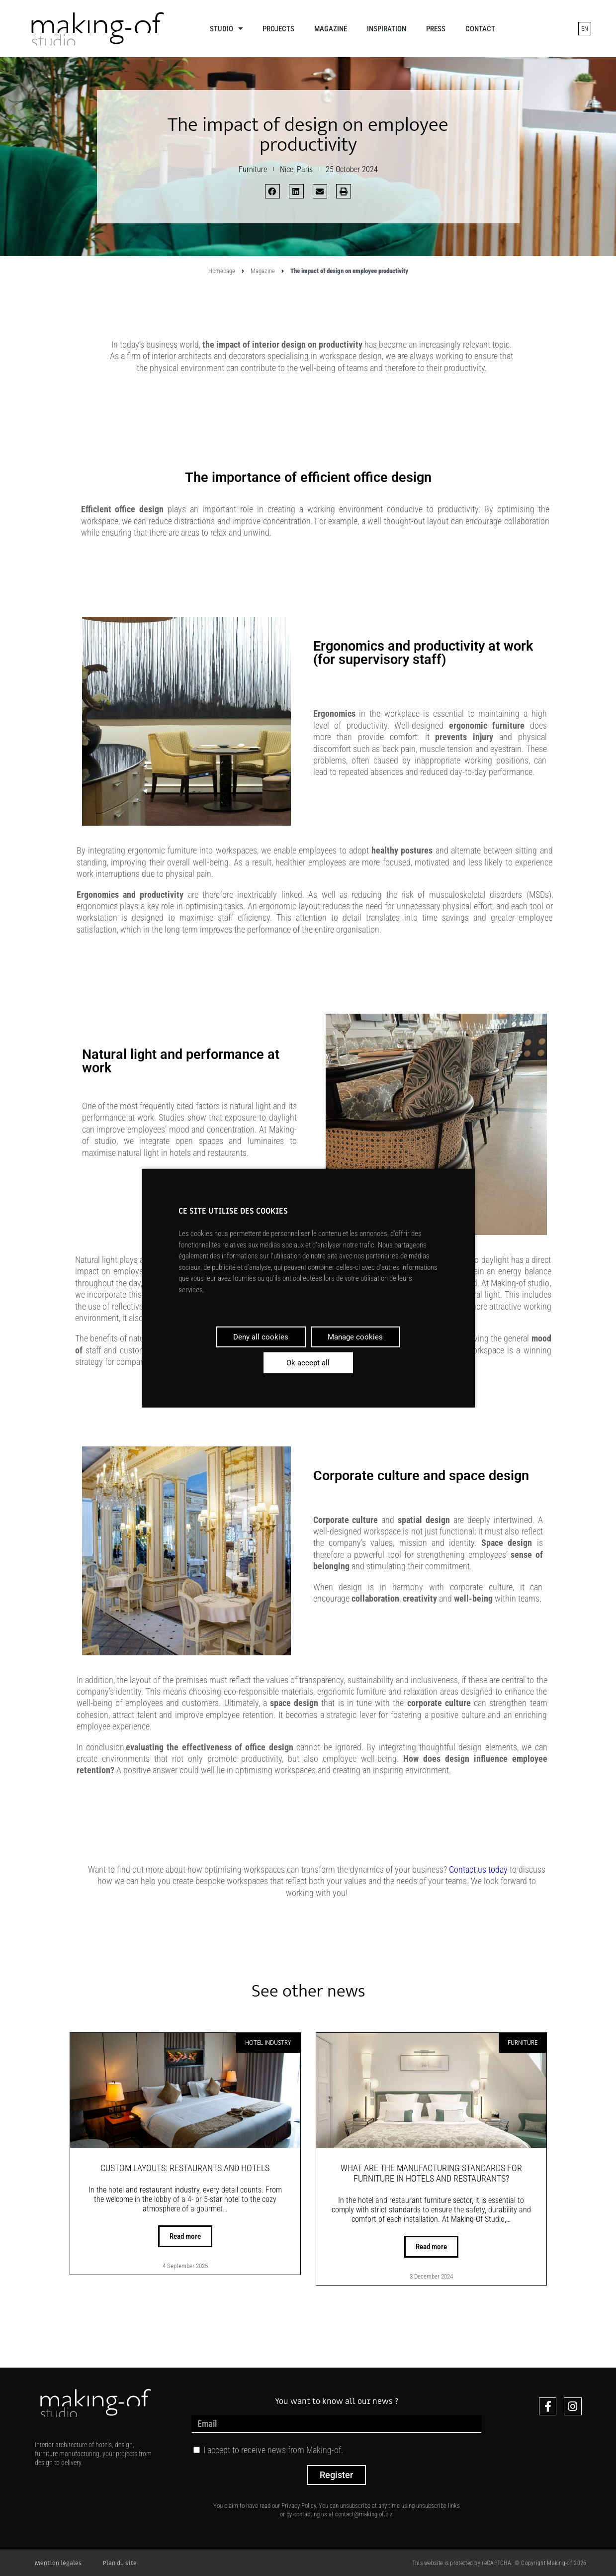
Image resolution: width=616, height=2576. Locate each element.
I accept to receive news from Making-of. (273, 2450)
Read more (185, 2236)
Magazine (330, 28)
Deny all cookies (260, 1337)
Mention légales (58, 2563)
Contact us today (478, 1869)
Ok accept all (308, 1362)
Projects (278, 28)
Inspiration (386, 28)
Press (435, 28)
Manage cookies (355, 1337)
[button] (272, 191)
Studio (226, 28)
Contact (480, 28)
